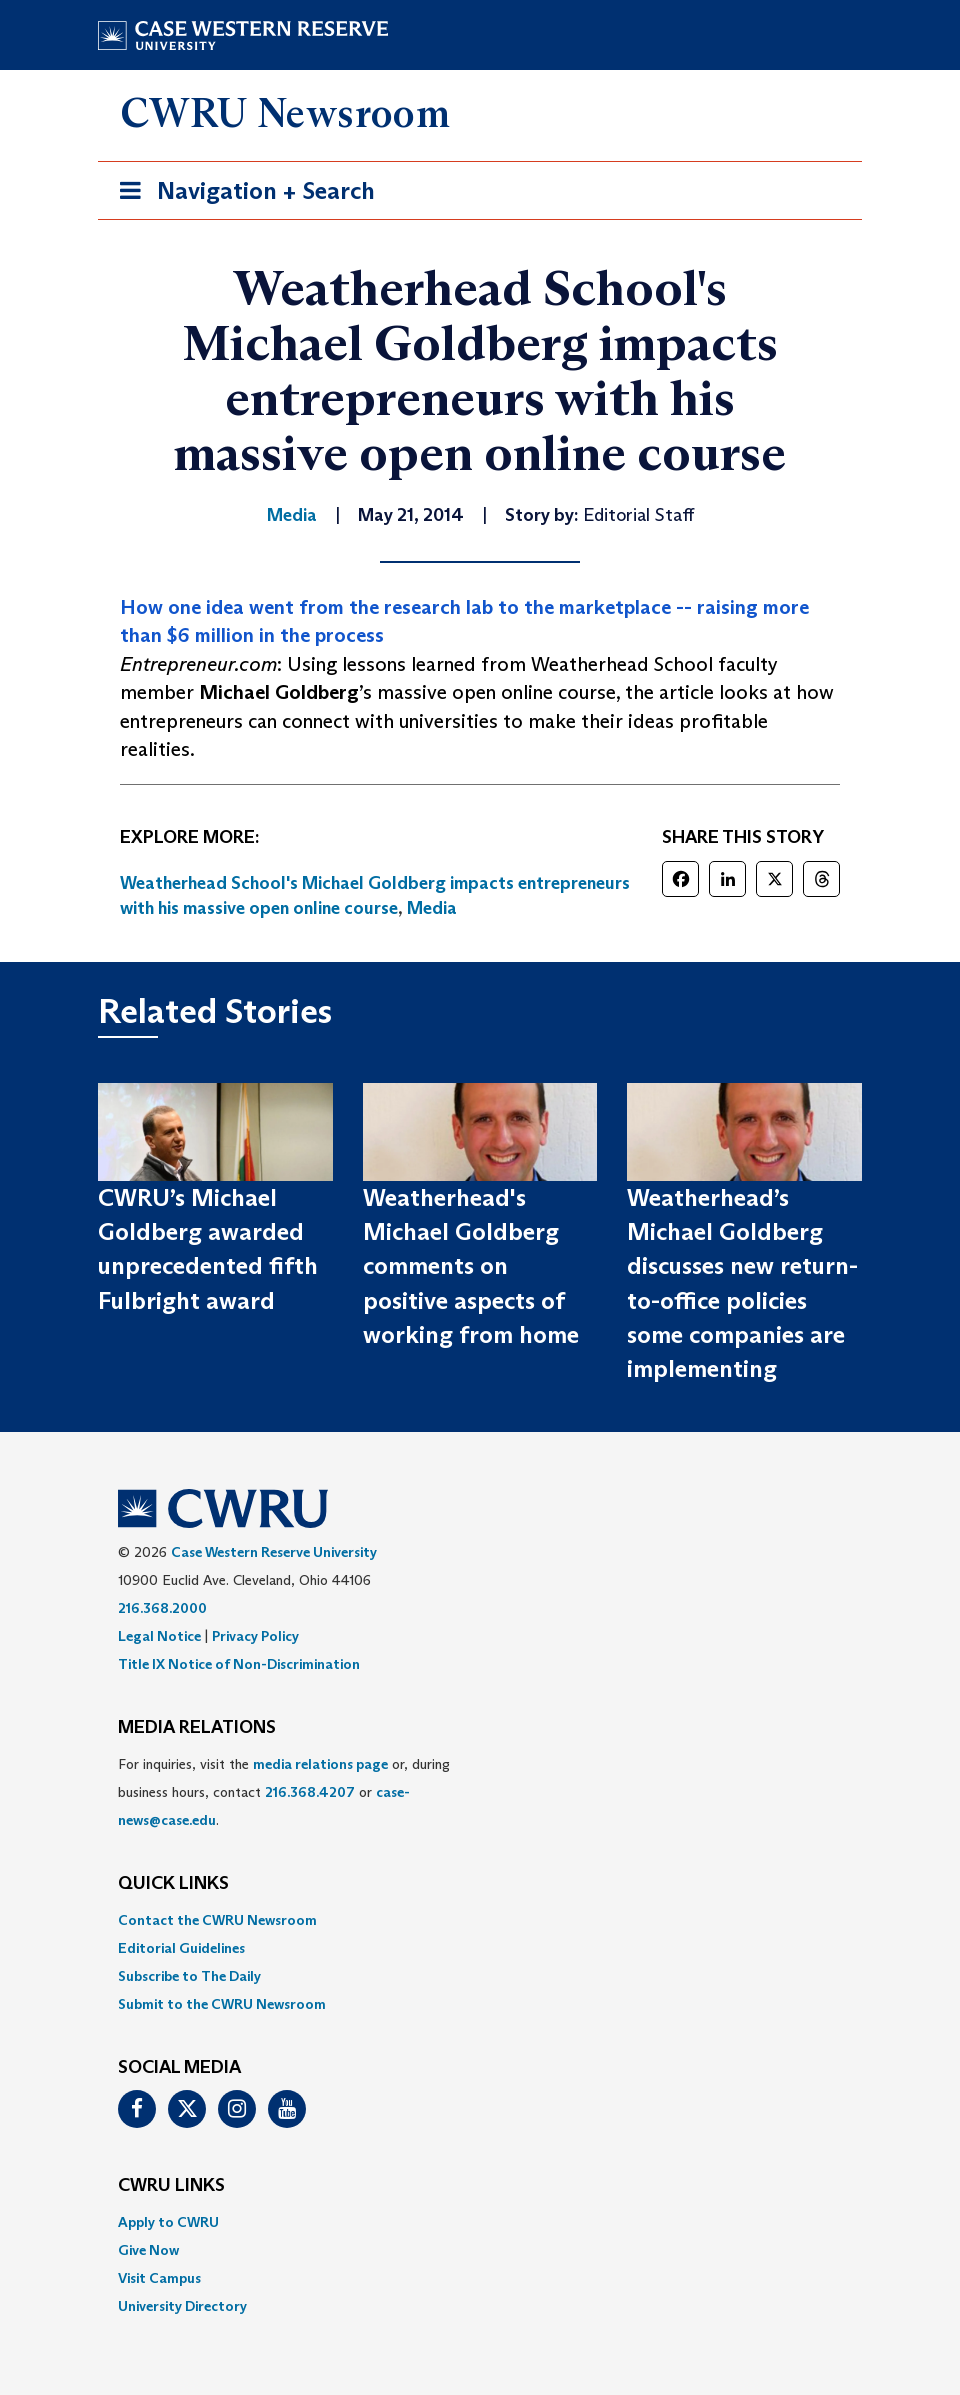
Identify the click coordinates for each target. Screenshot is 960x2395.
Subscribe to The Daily (189, 1976)
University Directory (182, 2306)
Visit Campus (159, 2278)
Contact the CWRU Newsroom (217, 1920)
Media (432, 908)
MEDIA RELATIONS (197, 1728)
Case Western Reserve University (274, 1552)
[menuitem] (480, 1920)
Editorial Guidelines (181, 1948)
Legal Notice (159, 1636)
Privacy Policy (255, 1636)
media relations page (320, 1764)
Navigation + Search (241, 194)
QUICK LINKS (173, 1884)
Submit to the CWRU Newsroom (222, 2004)
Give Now (148, 2250)
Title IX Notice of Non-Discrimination (239, 1664)
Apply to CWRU (168, 2222)
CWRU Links (171, 2186)
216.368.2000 (162, 1608)
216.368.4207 (310, 1792)
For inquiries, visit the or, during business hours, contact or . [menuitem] (284, 1792)
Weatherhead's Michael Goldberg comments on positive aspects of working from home (471, 1266)
